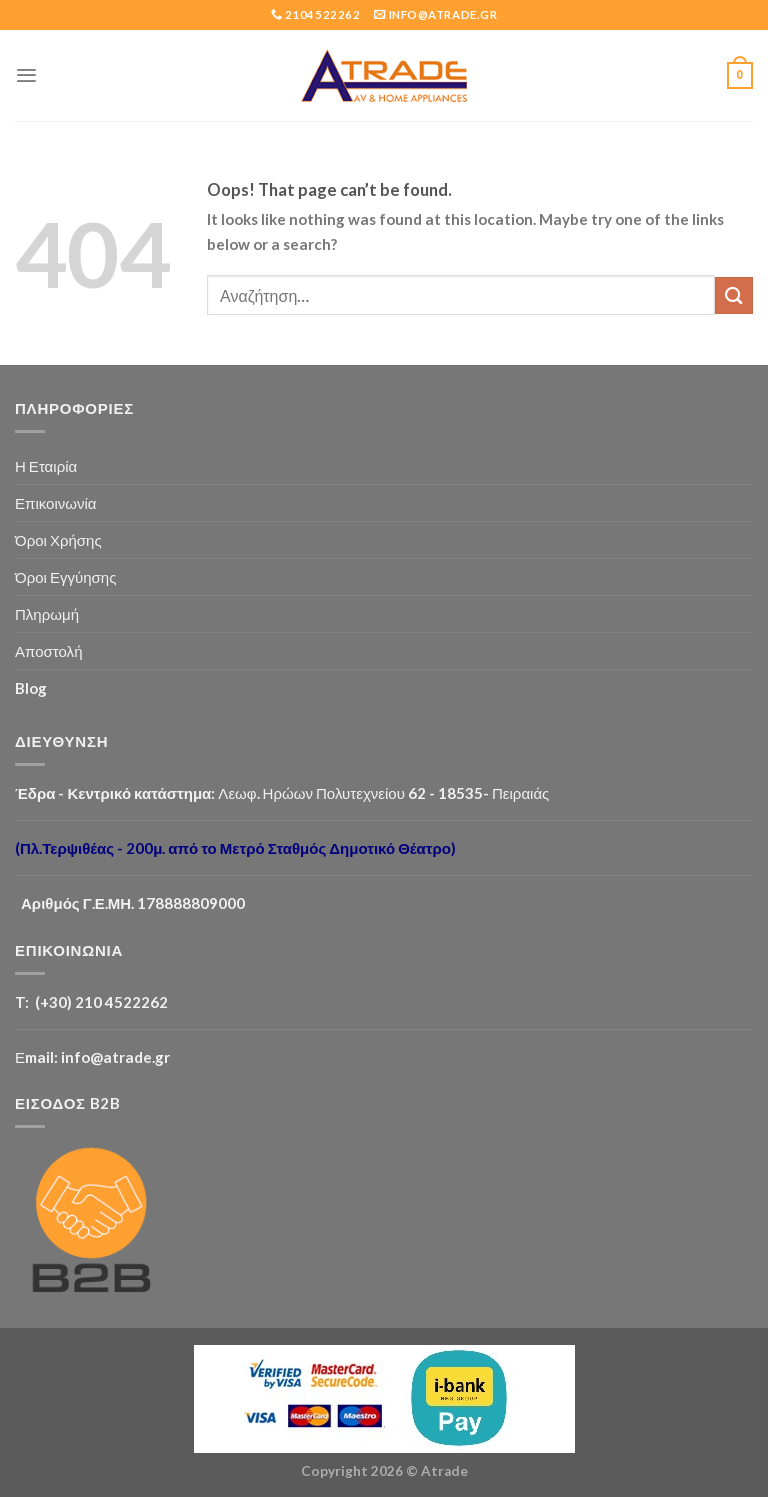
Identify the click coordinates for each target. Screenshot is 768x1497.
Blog (31, 688)
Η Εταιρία (46, 466)
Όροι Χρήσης (58, 540)
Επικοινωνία (56, 503)
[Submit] (734, 295)
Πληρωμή (47, 614)
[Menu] (26, 75)
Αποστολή (49, 651)
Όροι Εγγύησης (65, 577)
